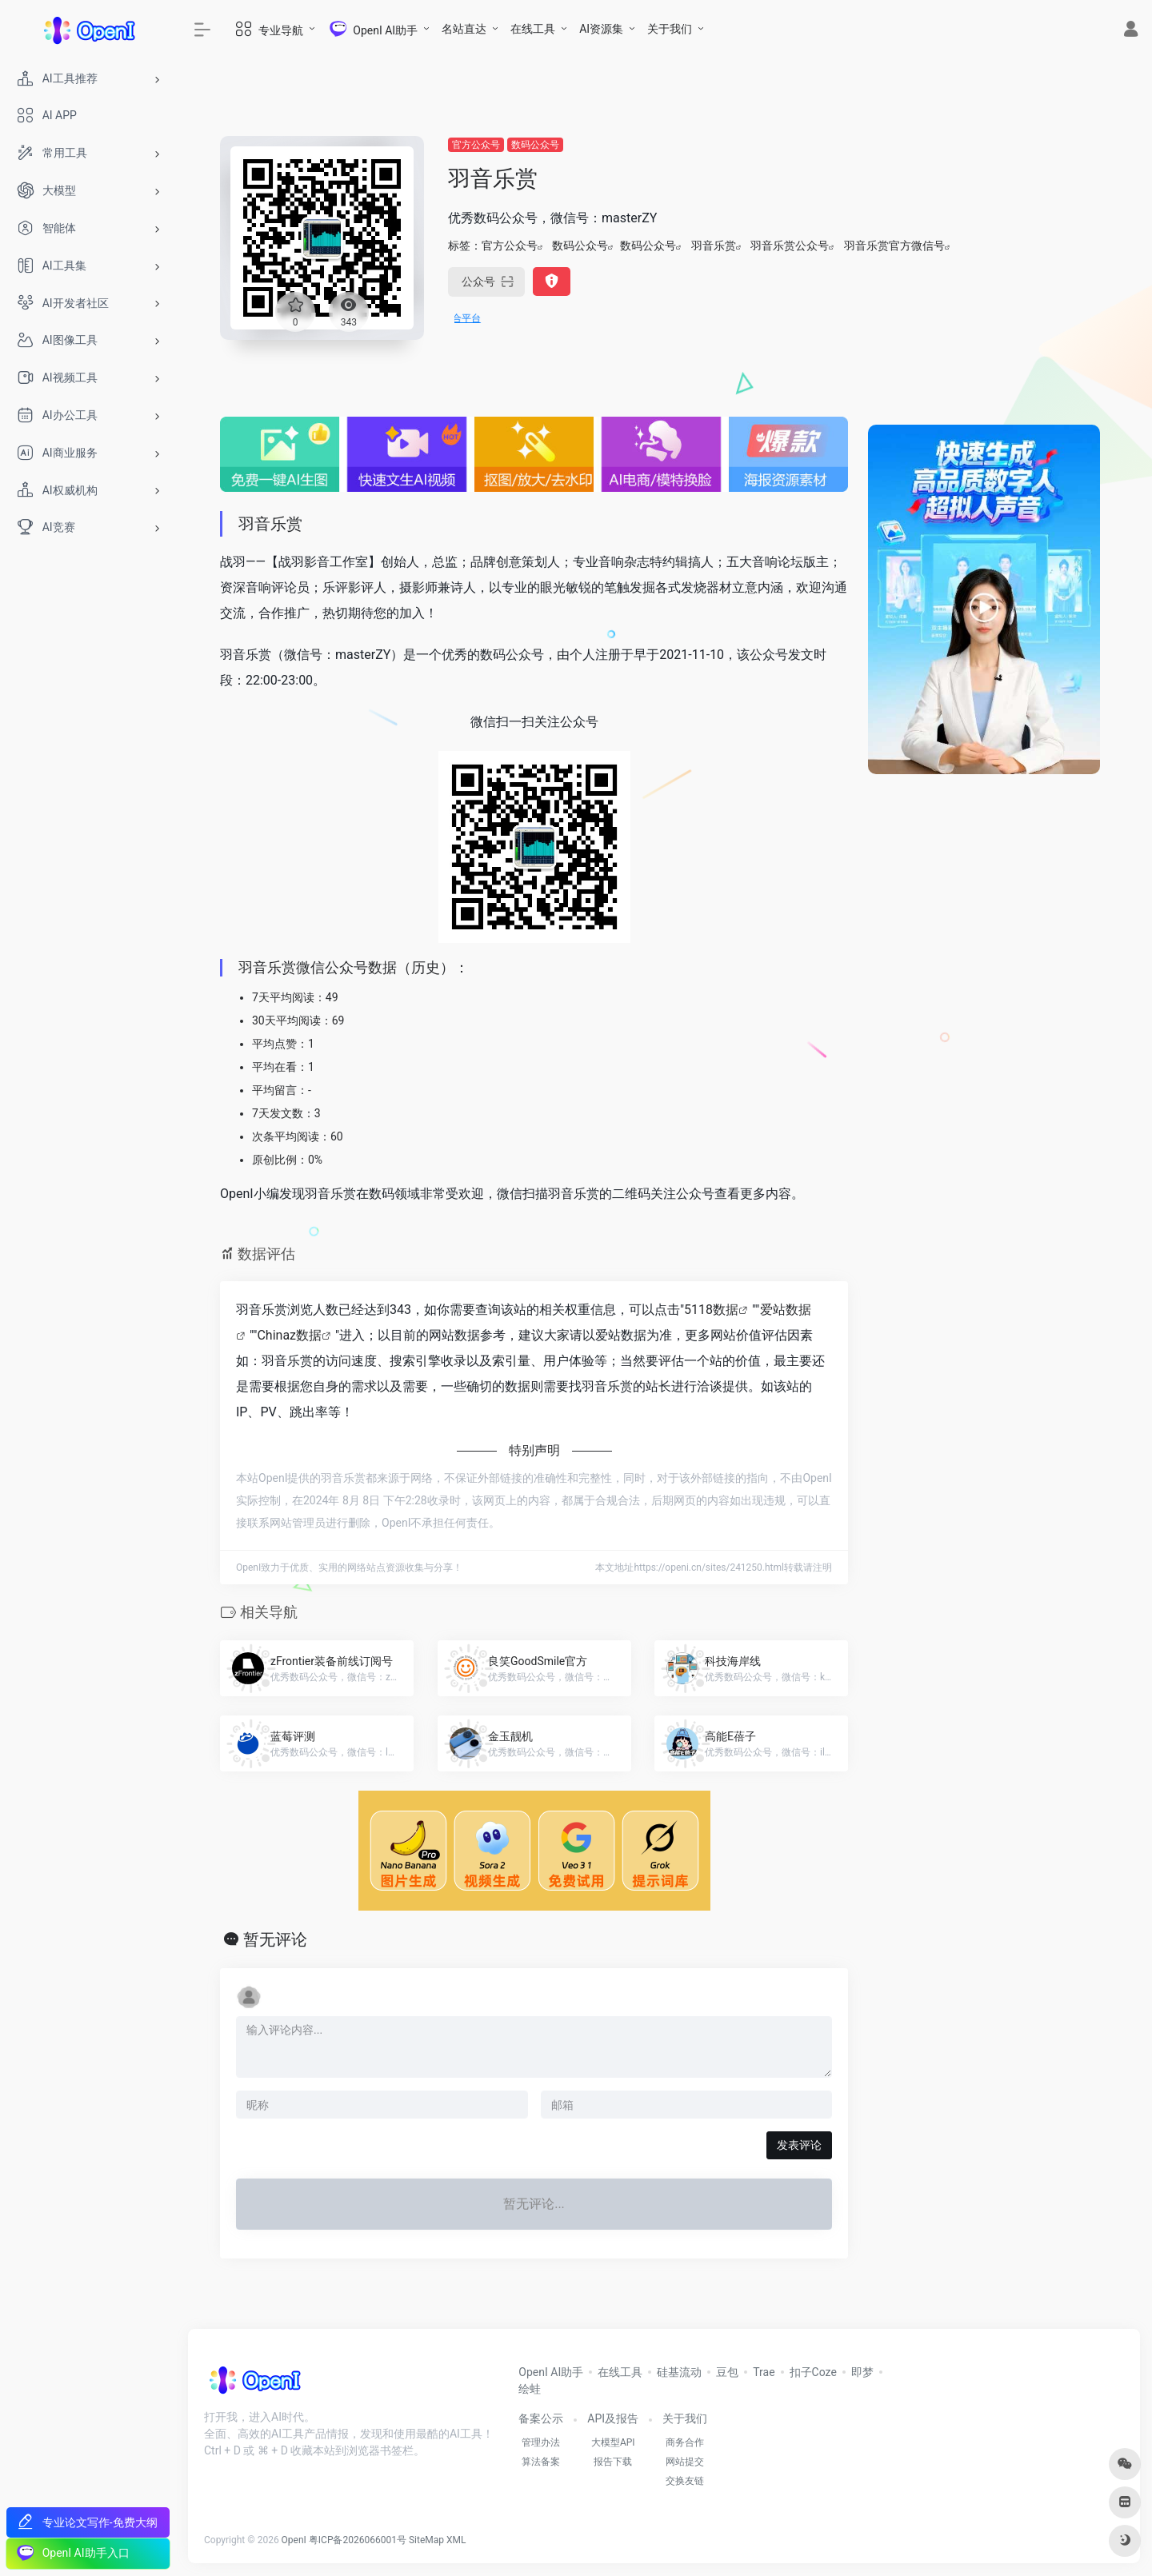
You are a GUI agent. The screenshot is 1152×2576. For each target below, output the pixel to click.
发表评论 (799, 2145)
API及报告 (612, 2418)
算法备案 (541, 2461)
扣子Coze (813, 2372)
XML (456, 2540)
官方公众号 (476, 144)
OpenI (294, 2540)
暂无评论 (275, 1939)
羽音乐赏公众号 (789, 245)
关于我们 (669, 28)
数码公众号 (535, 144)
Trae (763, 2372)
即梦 (862, 2372)
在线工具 (532, 28)
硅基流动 (679, 2372)
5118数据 (711, 1309)
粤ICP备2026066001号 (357, 2540)
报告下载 (613, 2461)
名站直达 (464, 28)
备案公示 (540, 2418)
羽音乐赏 (713, 245)
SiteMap (426, 2540)
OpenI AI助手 (550, 2372)
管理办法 (541, 2442)
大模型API (613, 2442)
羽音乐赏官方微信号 (894, 245)
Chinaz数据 (289, 1335)
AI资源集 (601, 28)
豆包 (727, 2372)
